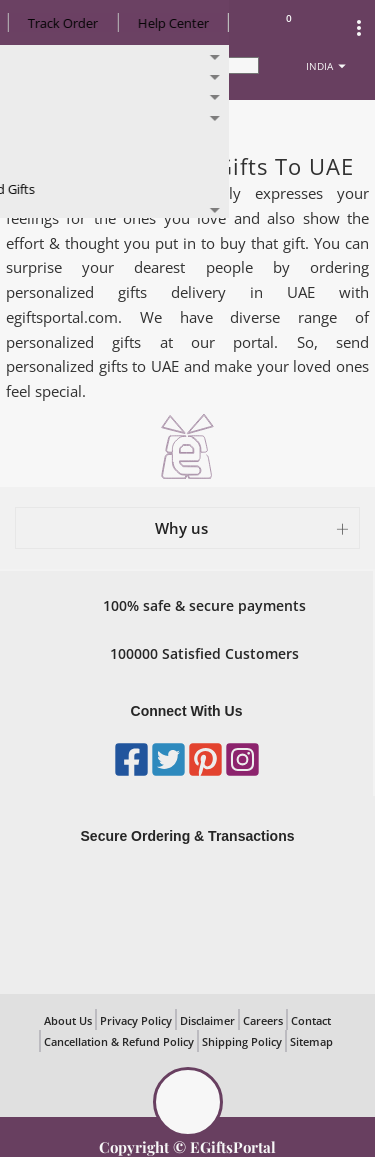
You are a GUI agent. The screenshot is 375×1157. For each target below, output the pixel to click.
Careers (263, 1020)
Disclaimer (207, 1020)
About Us (68, 1020)
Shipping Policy (242, 1041)
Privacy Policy (136, 1020)
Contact (311, 1020)
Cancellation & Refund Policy (119, 1041)
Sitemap (311, 1041)
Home (38, 121)
